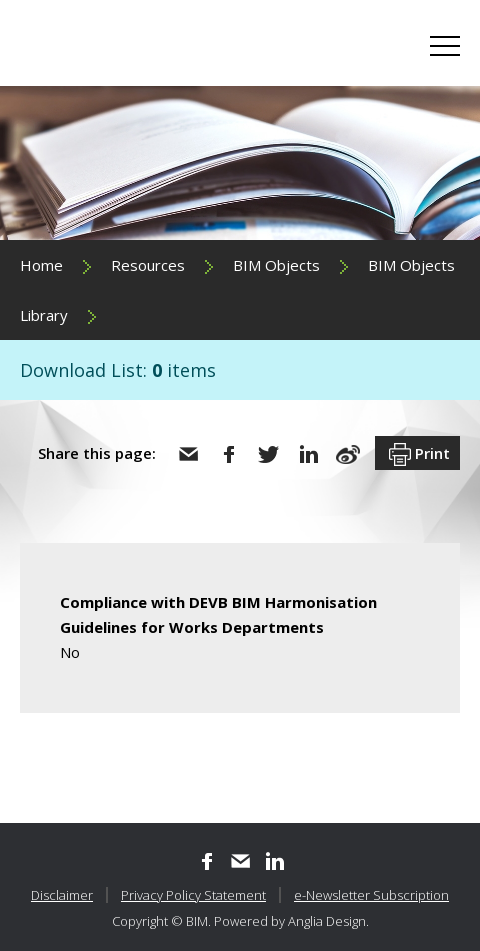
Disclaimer (62, 895)
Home (41, 265)
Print (417, 455)
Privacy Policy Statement (193, 895)
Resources (148, 265)
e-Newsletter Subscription (371, 895)
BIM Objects (276, 265)
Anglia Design (327, 921)
